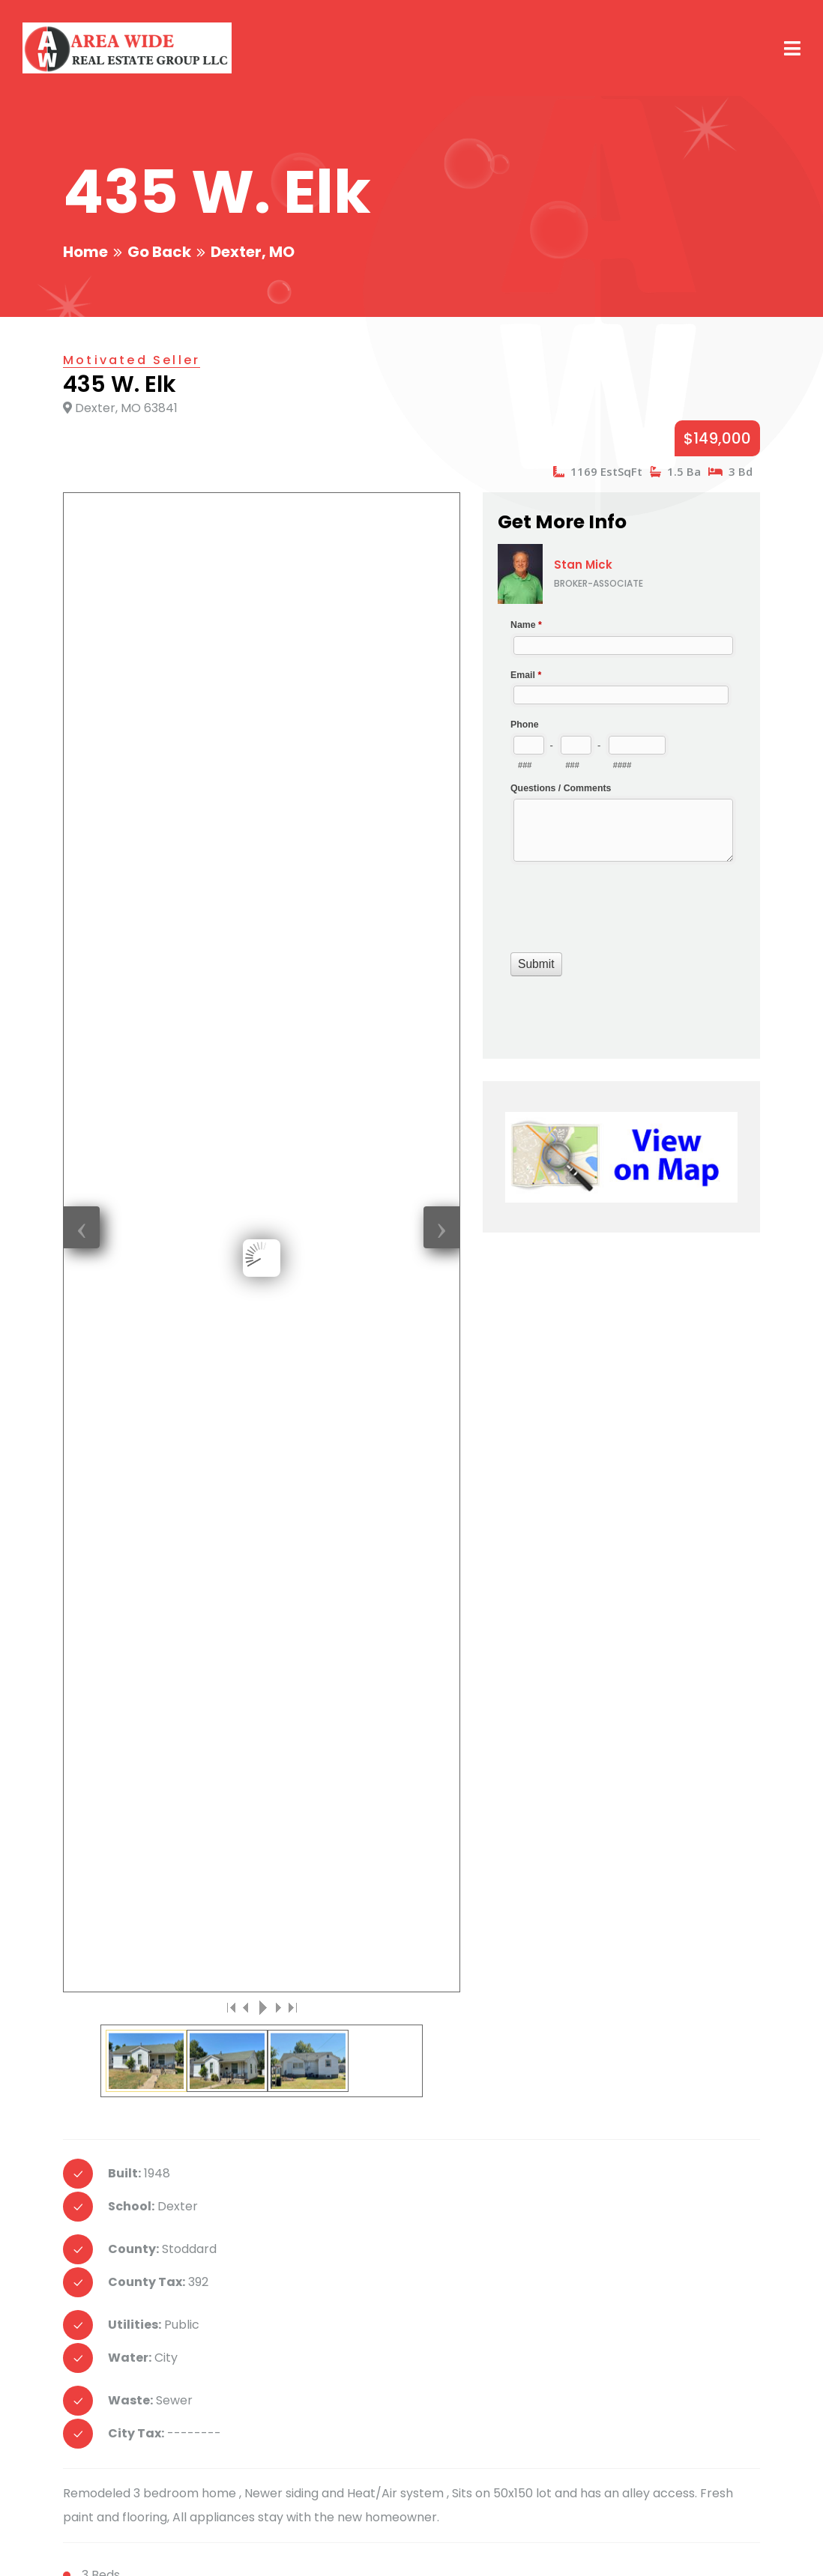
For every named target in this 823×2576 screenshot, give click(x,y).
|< (231, 792)
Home (85, 251)
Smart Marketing (384, 2545)
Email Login (623, 2545)
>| (291, 792)
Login (684, 2545)
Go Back (159, 251)
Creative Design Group (257, 2545)
